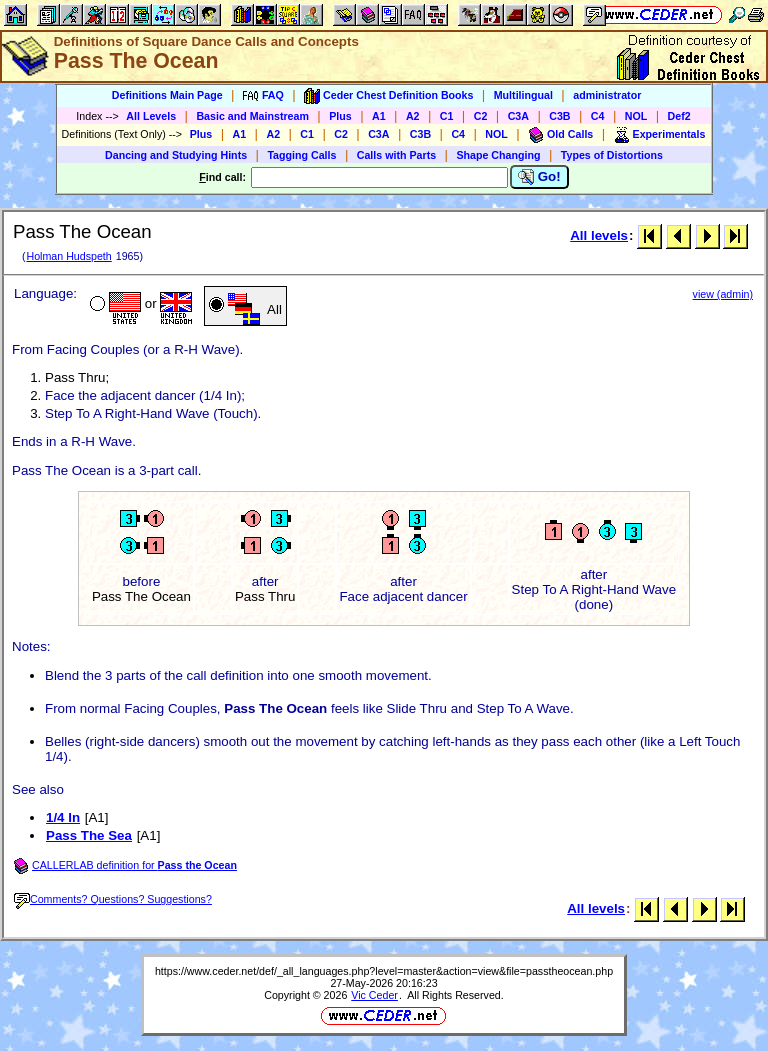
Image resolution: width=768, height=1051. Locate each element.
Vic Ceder (374, 995)
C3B (559, 116)
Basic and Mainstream (252, 116)
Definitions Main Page (167, 95)
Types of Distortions (612, 155)
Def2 (679, 116)
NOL (636, 116)
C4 (598, 116)
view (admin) (723, 294)
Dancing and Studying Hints (176, 155)
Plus (340, 116)
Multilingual (523, 95)
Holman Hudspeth (68, 256)
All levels (599, 235)
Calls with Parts (396, 155)
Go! (539, 177)
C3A (518, 116)
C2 (481, 116)
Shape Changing (498, 155)
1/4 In (63, 817)
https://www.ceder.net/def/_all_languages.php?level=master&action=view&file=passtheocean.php (384, 971)
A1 (379, 116)
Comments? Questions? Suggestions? (113, 899)
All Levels (151, 116)
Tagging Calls (301, 155)
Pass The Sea (89, 835)
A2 (413, 116)
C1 (447, 116)
